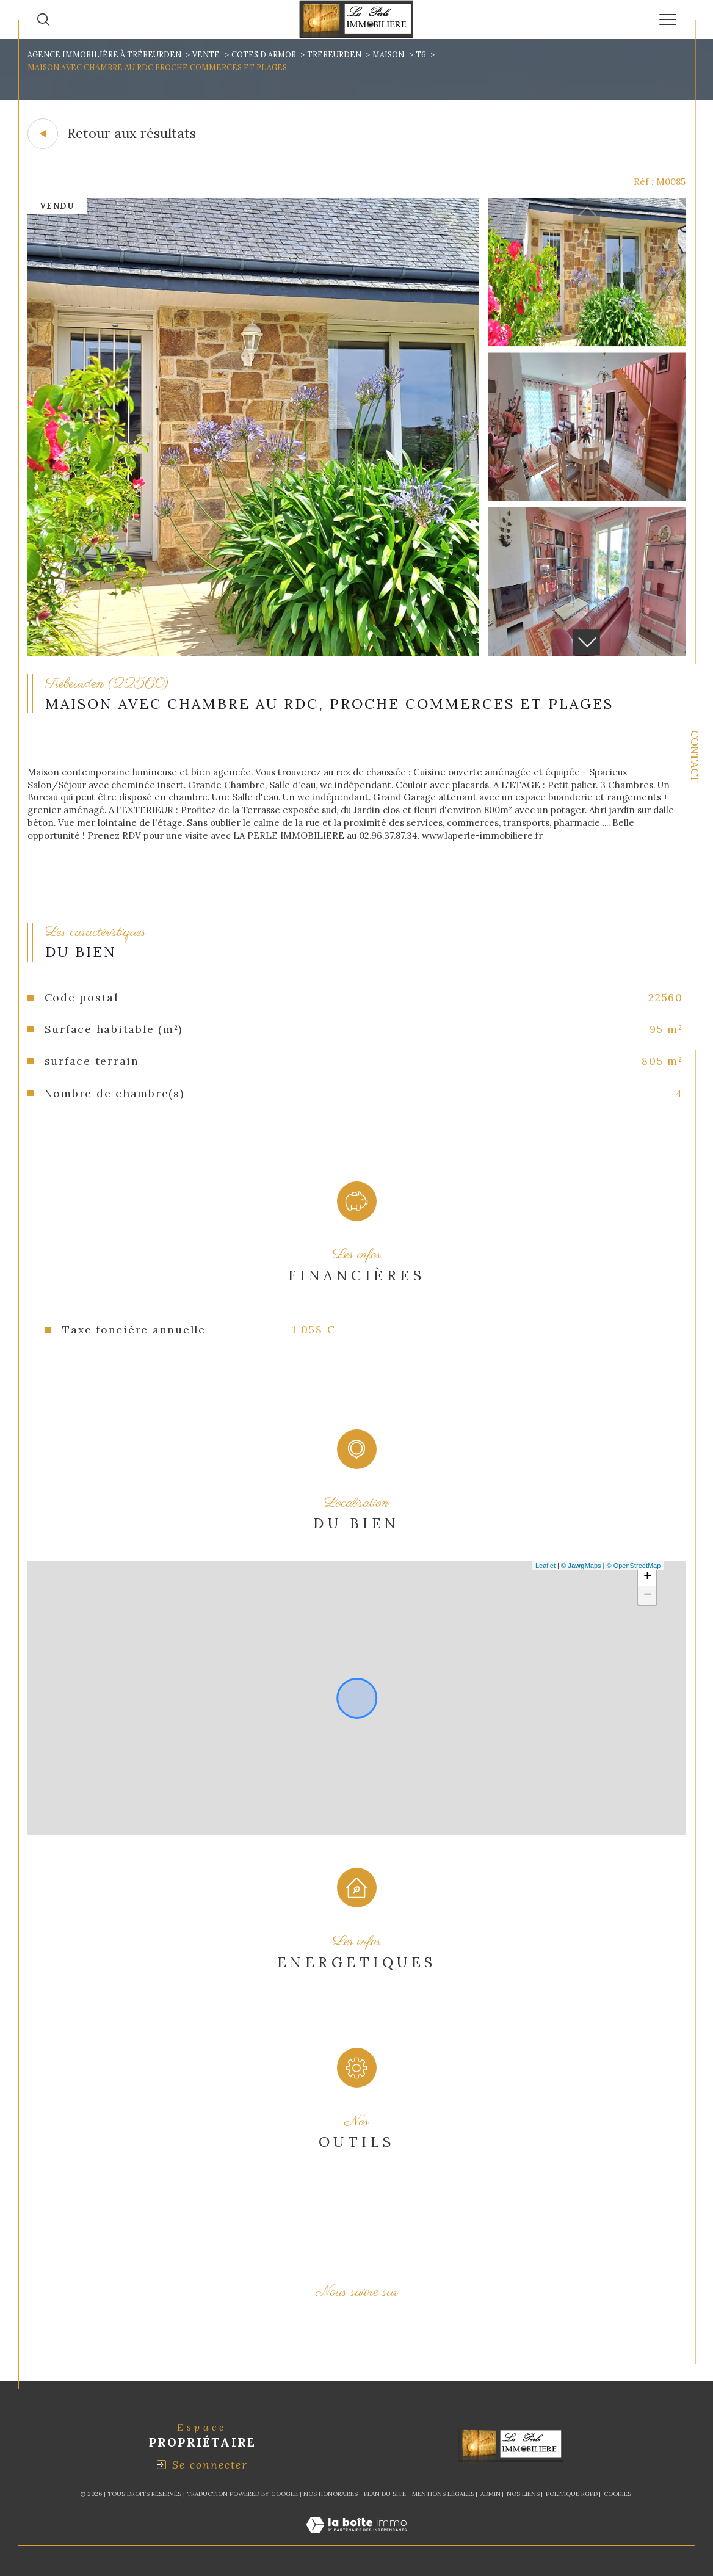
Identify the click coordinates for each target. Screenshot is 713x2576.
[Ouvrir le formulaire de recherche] (43, 19)
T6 (421, 54)
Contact (695, 756)
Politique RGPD (572, 2494)
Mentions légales (443, 2494)
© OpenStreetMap (634, 1565)
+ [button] (647, 1577)
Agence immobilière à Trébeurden (104, 54)
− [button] (647, 1595)
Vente (206, 54)
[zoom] (253, 652)
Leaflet (545, 1565)
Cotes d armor (263, 54)
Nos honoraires (330, 2494)
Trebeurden (334, 54)
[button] (586, 642)
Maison (388, 54)
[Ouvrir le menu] (668, 19)
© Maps (581, 1565)
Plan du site (385, 2494)
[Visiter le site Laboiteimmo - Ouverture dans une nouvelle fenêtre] (356, 2538)
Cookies (617, 2494)
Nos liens (523, 2494)
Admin (490, 2494)
